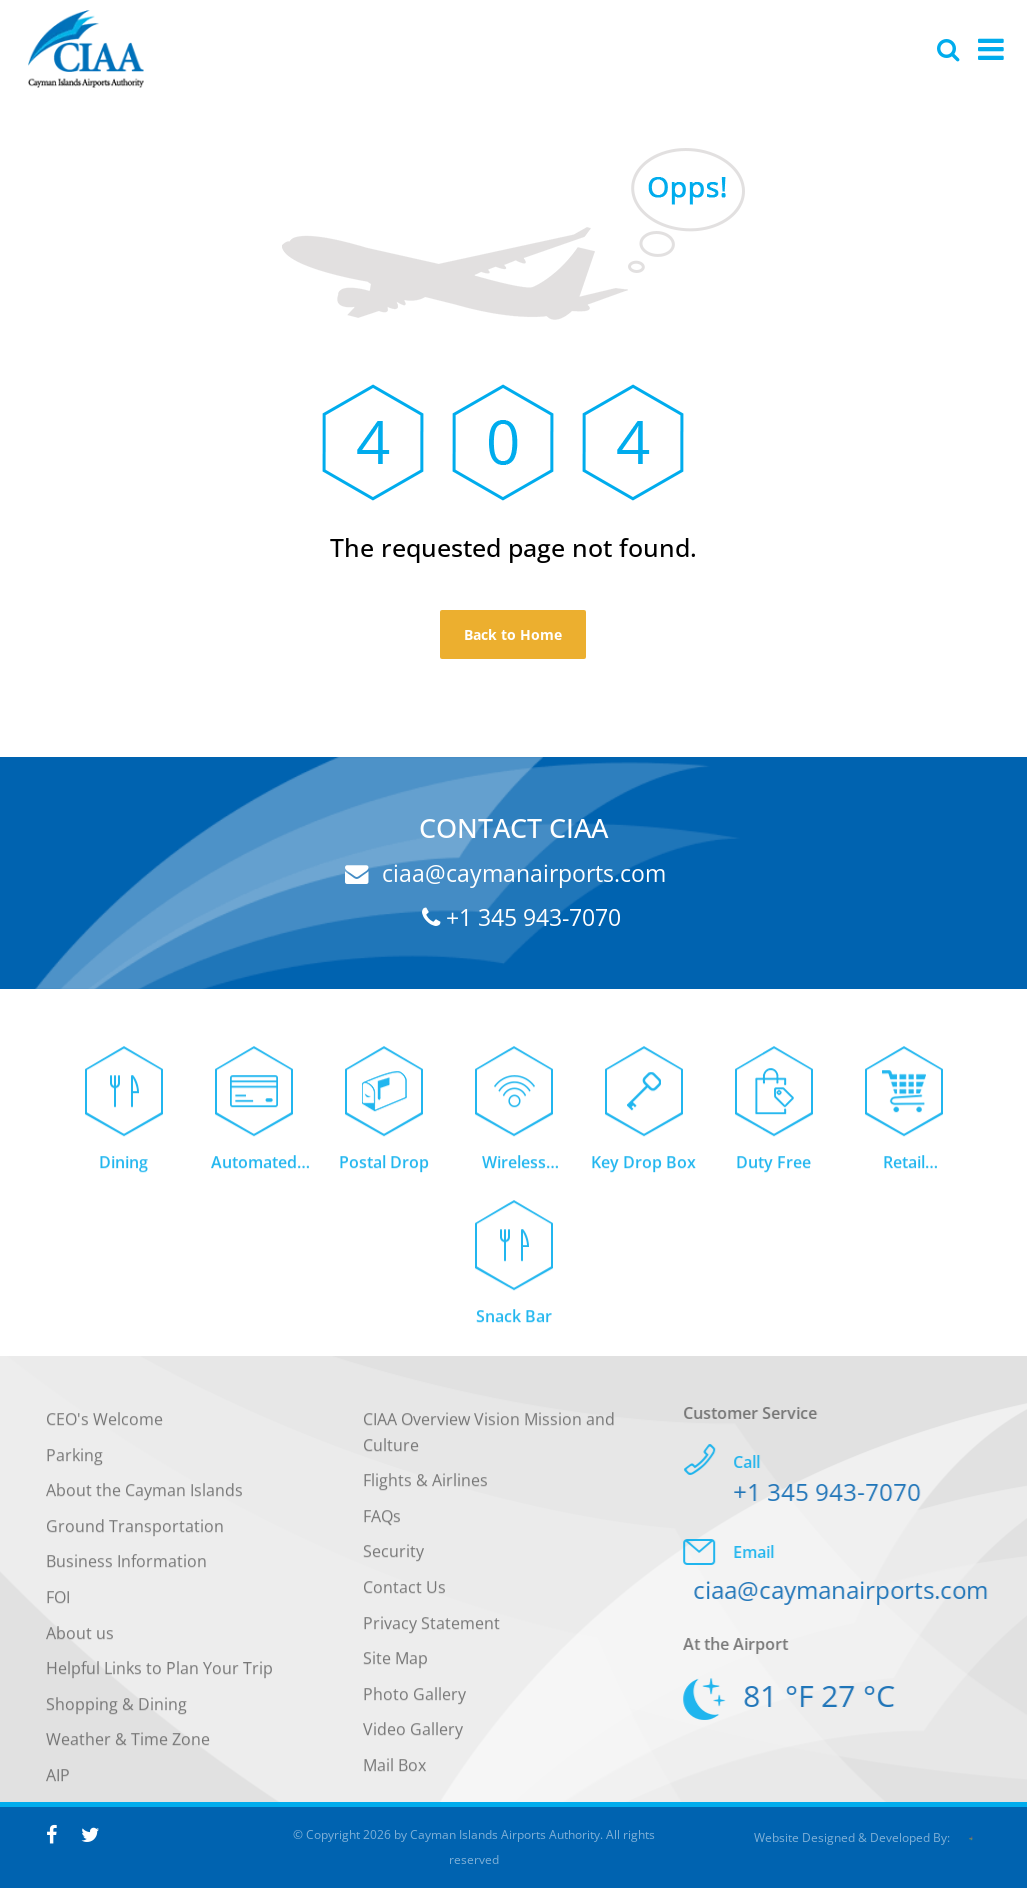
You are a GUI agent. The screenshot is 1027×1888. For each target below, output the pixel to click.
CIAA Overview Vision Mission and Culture (489, 1444)
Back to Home (513, 634)
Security (393, 1563)
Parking (74, 1466)
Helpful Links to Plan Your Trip (159, 1680)
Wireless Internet (514, 1175)
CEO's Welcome (104, 1431)
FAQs (382, 1528)
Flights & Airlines (425, 1492)
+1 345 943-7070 (521, 917)
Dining (123, 1174)
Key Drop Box (643, 1174)
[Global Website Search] (948, 49)
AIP (58, 1787)
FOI (58, 1609)
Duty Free (773, 1174)
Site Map (395, 1670)
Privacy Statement (431, 1634)
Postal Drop (384, 1174)
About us (80, 1644)
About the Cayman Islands (144, 1502)
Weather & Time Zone (128, 1751)
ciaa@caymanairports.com (505, 873)
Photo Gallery (414, 1706)
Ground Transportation (135, 1538)
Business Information (126, 1573)
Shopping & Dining (116, 1716)
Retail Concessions (903, 1175)
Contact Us (404, 1599)
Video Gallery (413, 1741)
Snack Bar (514, 1327)
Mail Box (394, 1777)
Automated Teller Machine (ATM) (253, 1175)
